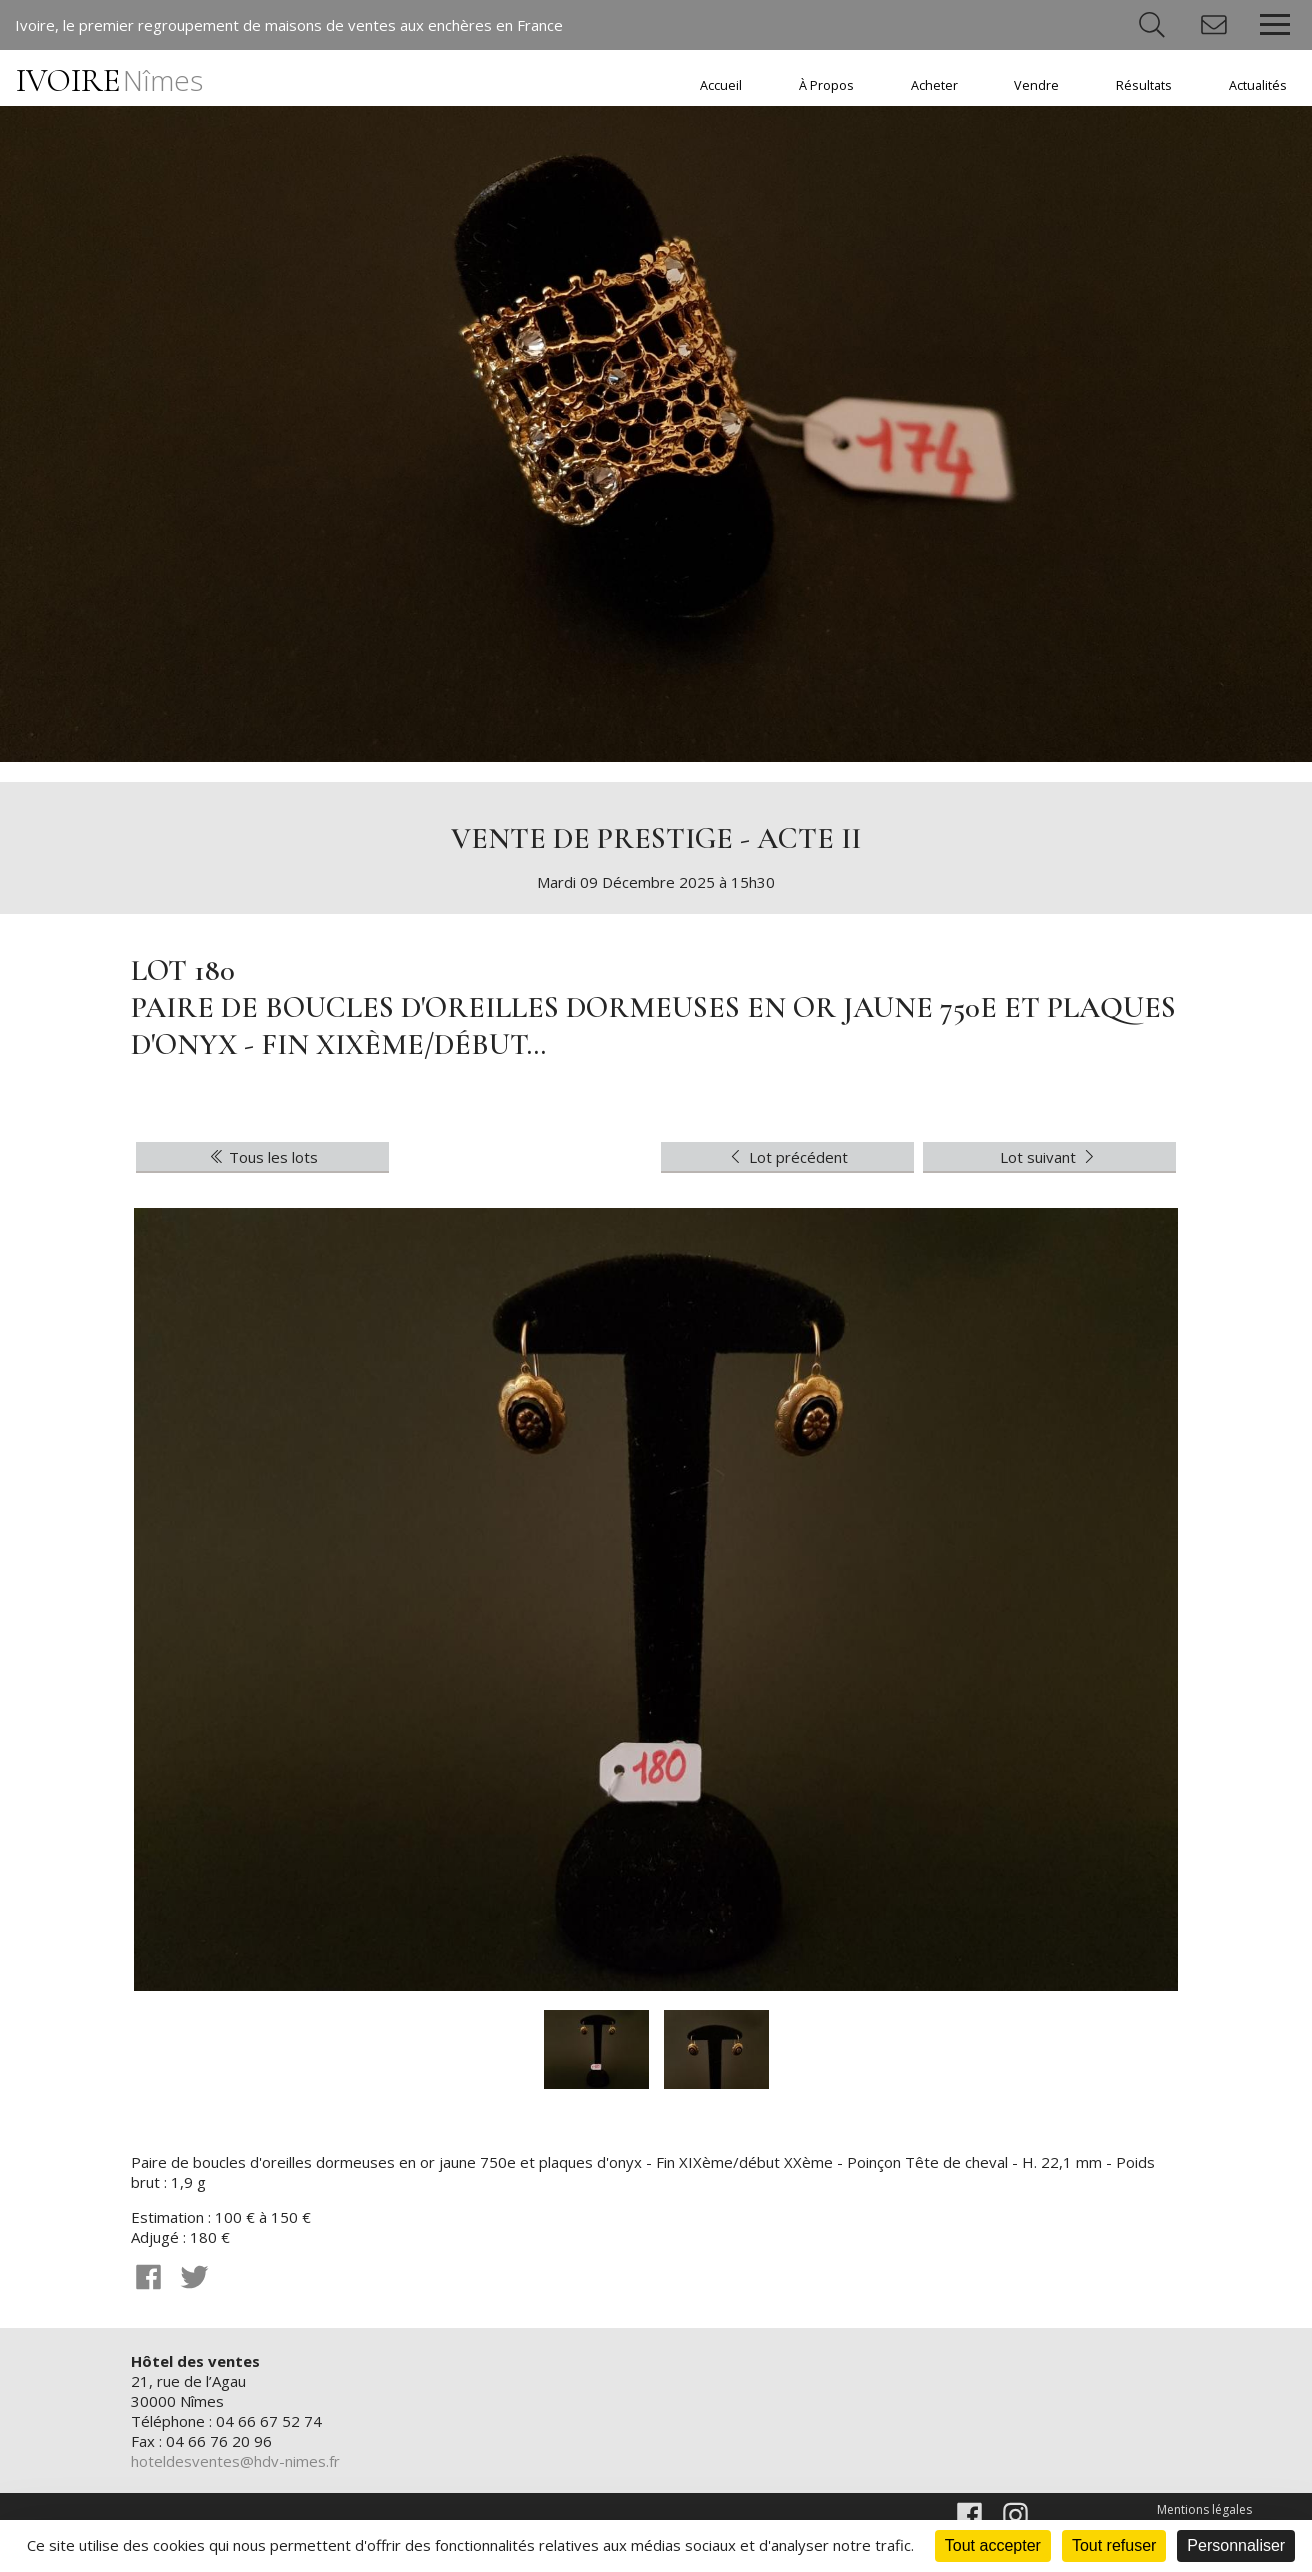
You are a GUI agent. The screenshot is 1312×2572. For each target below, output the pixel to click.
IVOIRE (109, 80)
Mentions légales (1204, 2509)
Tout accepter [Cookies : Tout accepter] (993, 2545)
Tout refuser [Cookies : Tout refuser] (1114, 2545)
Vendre (1036, 85)
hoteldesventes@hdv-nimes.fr (235, 2461)
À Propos (826, 85)
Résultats (1144, 85)
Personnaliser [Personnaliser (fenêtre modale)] (1236, 2545)
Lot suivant (1049, 1157)
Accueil (721, 85)
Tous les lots (263, 1157)
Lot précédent (787, 1157)
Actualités (1258, 85)
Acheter (934, 85)
